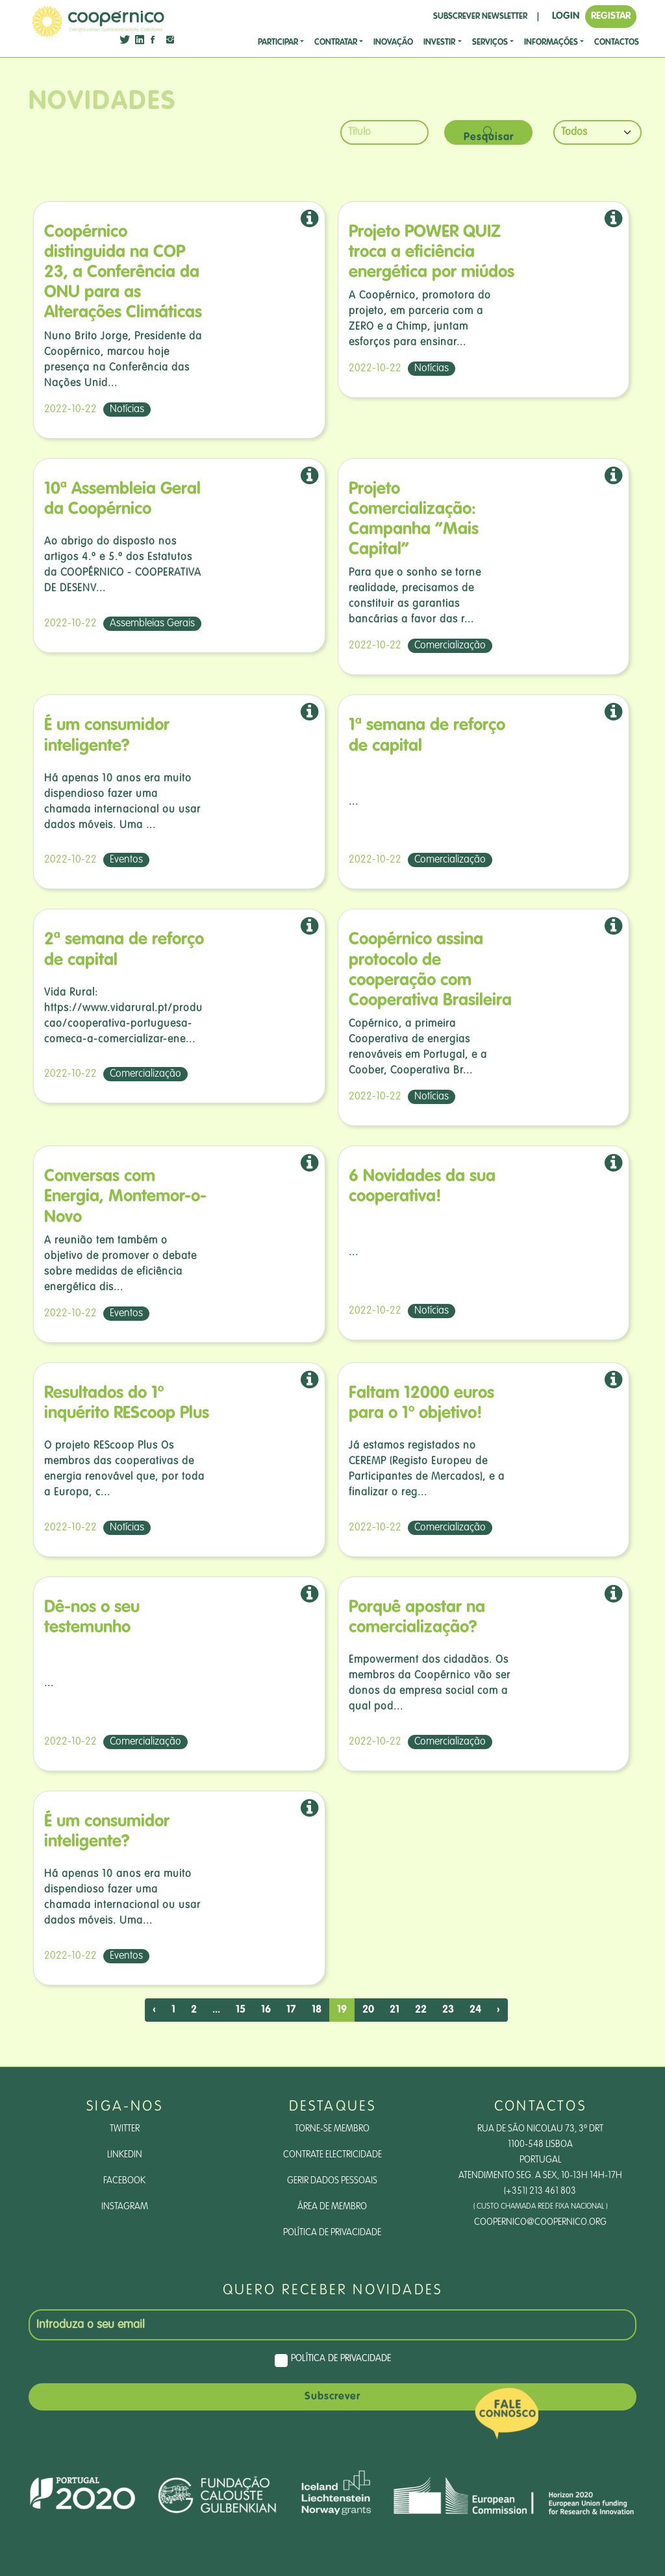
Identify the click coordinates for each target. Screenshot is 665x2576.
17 (291, 2010)
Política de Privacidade (332, 2232)
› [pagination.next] (498, 2010)
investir (439, 42)
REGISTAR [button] (611, 16)
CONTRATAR (335, 42)
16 (266, 2010)
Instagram (124, 2206)
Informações (551, 42)
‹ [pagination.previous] (154, 2010)
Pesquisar (489, 135)
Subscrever (332, 2397)
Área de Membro (332, 2206)
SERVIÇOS (490, 42)
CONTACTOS (616, 42)
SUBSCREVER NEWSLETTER (480, 16)
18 (316, 2010)
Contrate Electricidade (332, 2154)
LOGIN (565, 16)
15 (240, 2010)
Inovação (393, 42)
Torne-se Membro (332, 2128)
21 (394, 2010)
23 (448, 2010)
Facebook (124, 2180)
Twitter (125, 2128)
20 (368, 2010)
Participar (278, 42)
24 (475, 2010)
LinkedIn (124, 2154)
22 (421, 2010)
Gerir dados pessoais (332, 2180)
